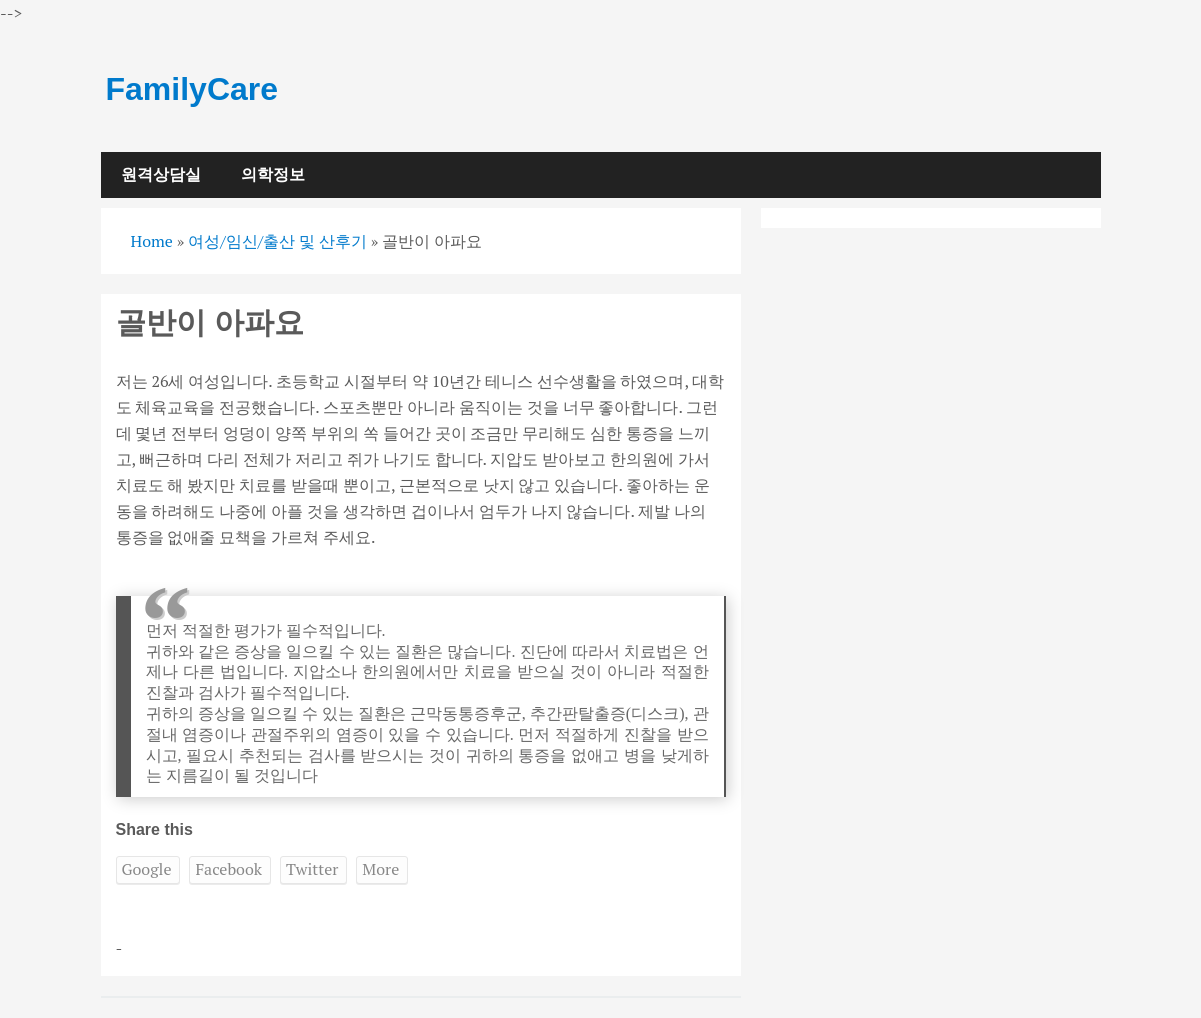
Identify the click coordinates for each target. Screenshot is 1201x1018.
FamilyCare (192, 89)
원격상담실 (161, 174)
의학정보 (273, 174)
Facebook (228, 869)
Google (147, 869)
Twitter (312, 869)
